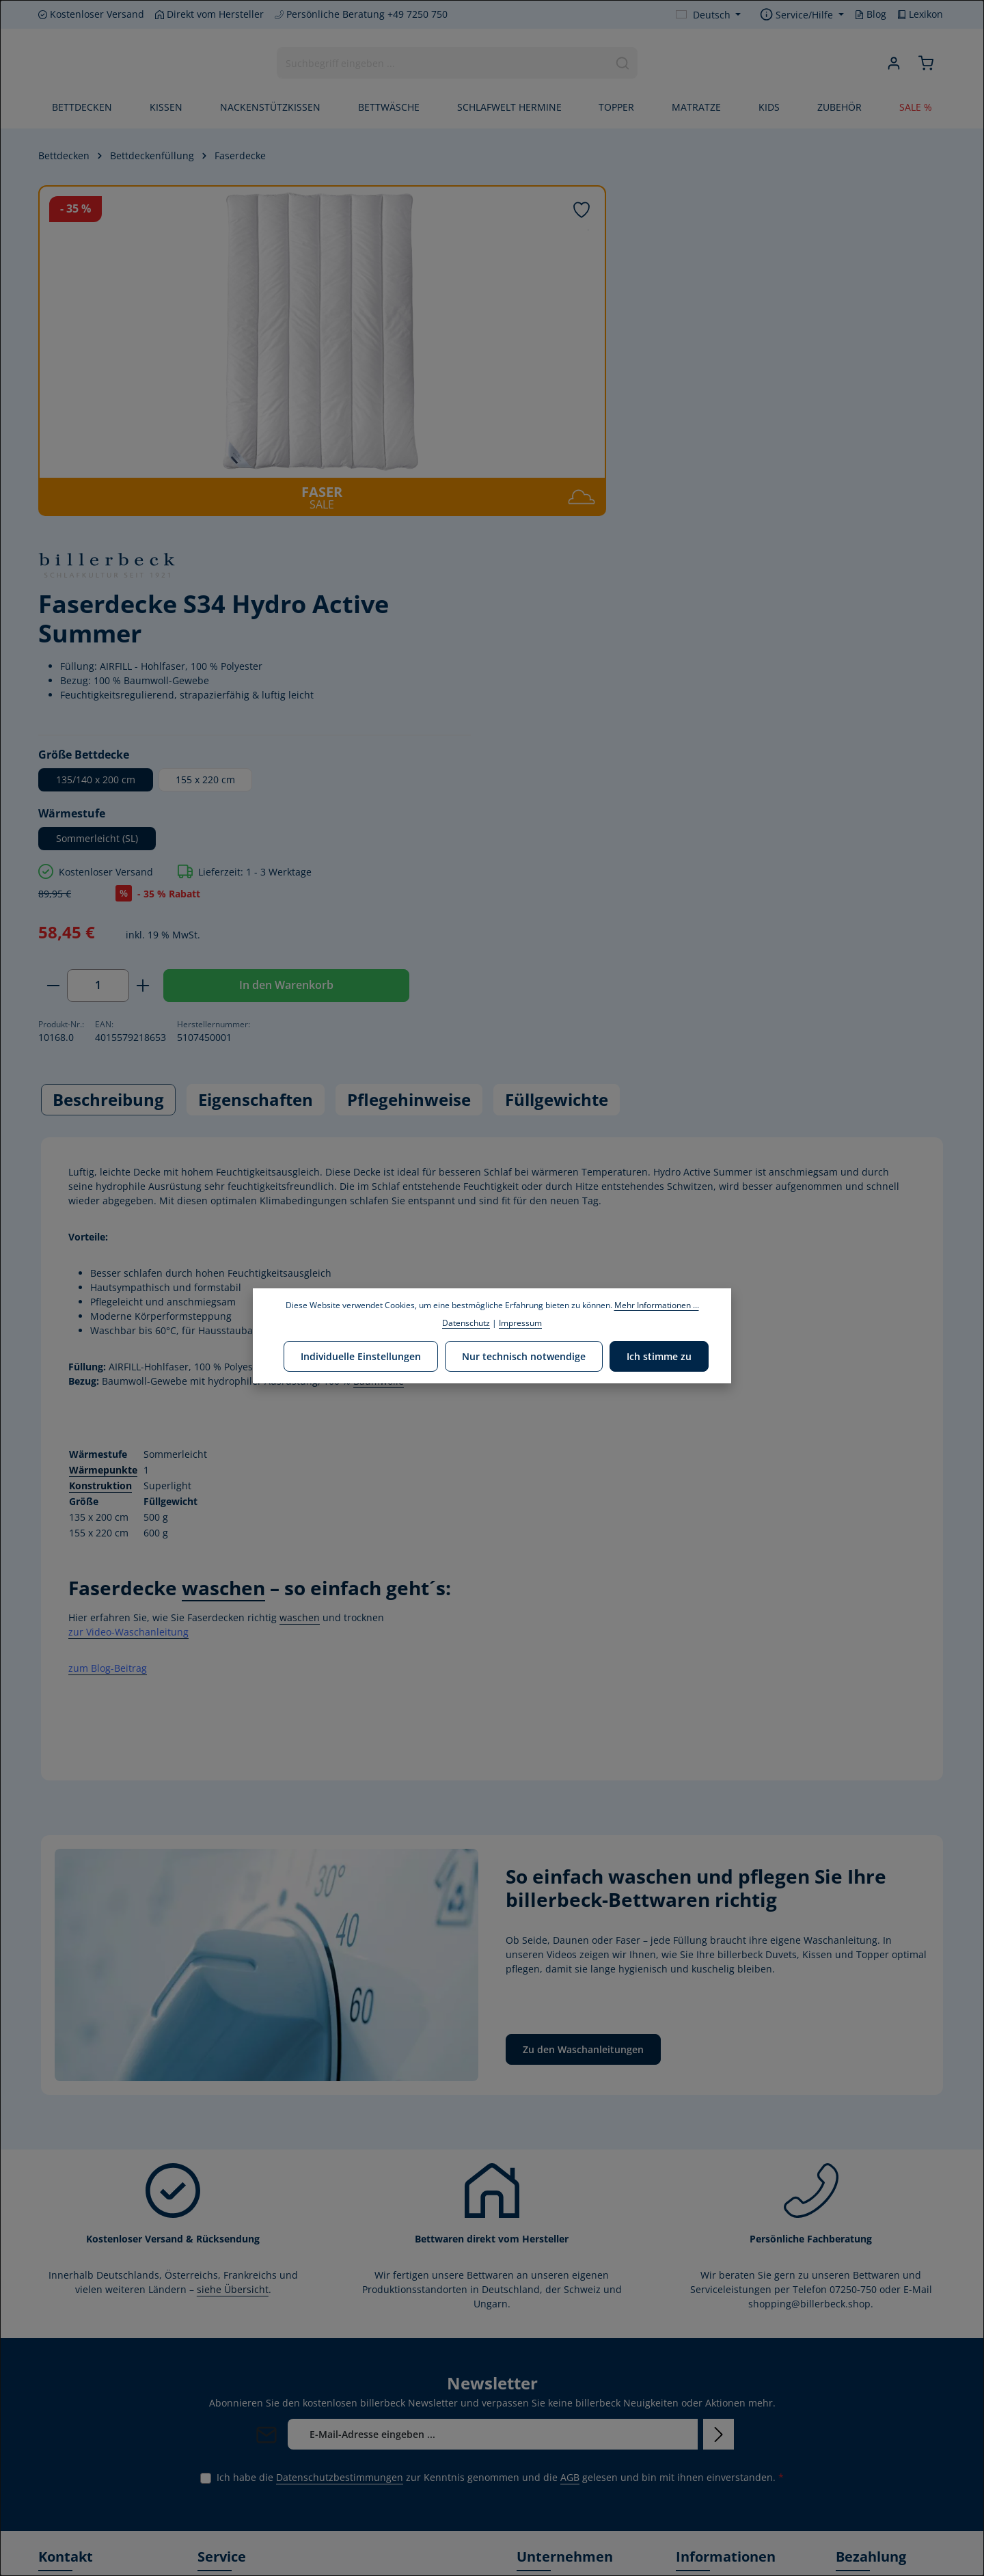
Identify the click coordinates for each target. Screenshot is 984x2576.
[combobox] (443, 63)
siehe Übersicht (233, 1935)
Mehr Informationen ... (656, 1305)
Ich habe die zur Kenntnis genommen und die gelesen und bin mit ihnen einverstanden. (500, 2123)
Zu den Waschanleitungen (583, 1695)
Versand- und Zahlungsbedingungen (728, 2358)
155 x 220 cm (750, 423)
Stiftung (535, 2367)
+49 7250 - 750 (83, 2286)
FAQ (685, 2238)
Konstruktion (100, 1131)
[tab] (108, 745)
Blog (870, 14)
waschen (223, 1234)
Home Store (543, 2454)
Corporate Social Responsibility (554, 2336)
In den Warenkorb (827, 629)
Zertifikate (539, 2389)
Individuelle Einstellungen (362, 1355)
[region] (297, 350)
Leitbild (534, 2282)
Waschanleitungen (718, 2260)
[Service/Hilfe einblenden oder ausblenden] (802, 15)
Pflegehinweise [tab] (409, 745)
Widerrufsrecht (711, 2326)
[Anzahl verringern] (598, 629)
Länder (389, 2256)
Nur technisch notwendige (524, 1355)
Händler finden (710, 2282)
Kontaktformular (75, 2409)
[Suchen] (623, 63)
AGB (569, 2123)
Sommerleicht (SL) (642, 482)
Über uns (538, 2260)
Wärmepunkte (103, 1115)
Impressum (702, 2476)
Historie (534, 2238)
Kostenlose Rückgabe (724, 2432)
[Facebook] (50, 2492)
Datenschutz (704, 2454)
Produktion (541, 2410)
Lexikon (920, 14)
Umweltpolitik (548, 2304)
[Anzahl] (643, 629)
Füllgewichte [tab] (556, 745)
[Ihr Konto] (893, 64)
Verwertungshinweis (722, 2498)
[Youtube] (73, 2492)
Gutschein (699, 2410)
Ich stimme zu (657, 1355)
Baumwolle (378, 1026)
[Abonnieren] (718, 2080)
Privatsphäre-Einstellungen (707, 2530)
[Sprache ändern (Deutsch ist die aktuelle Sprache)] (709, 15)
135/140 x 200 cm (641, 423)
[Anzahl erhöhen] (688, 629)
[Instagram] (94, 2492)
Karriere (535, 2432)
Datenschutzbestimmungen (339, 2123)
